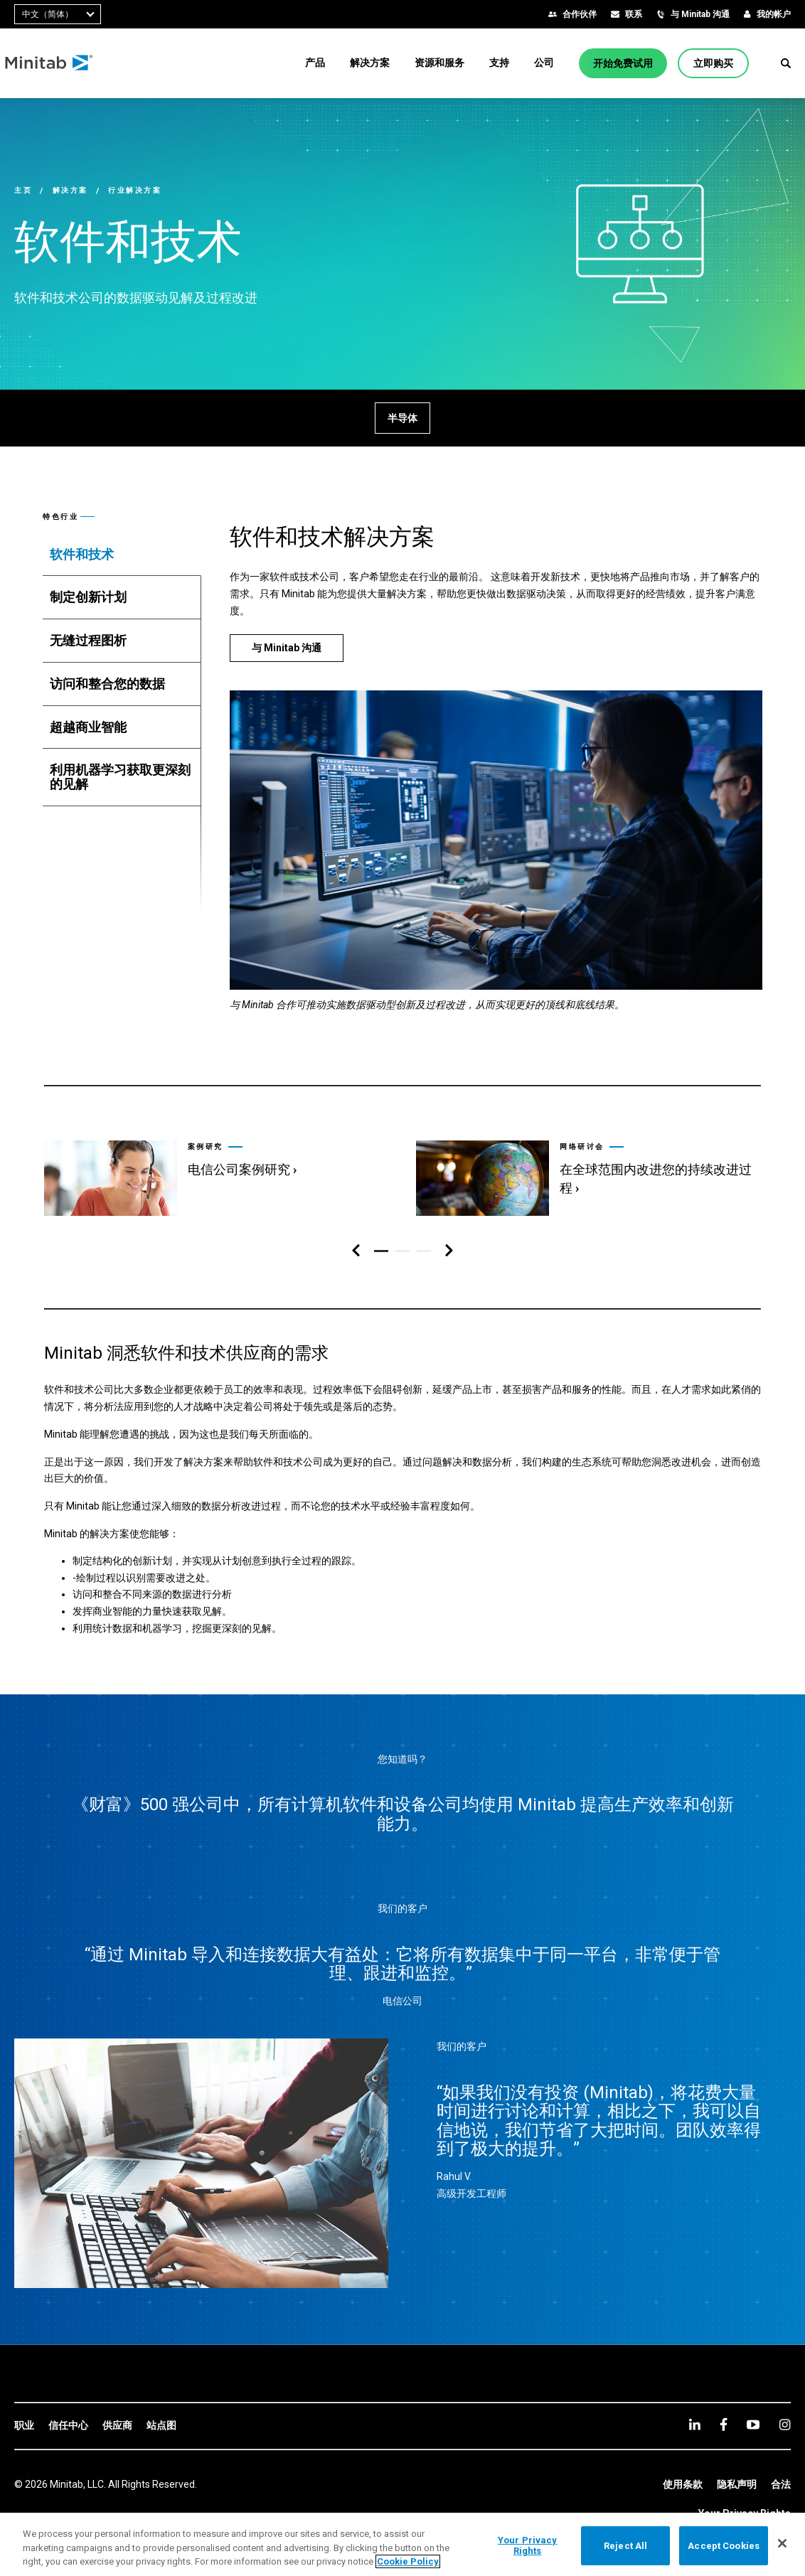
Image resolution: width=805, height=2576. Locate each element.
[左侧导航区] (356, 1251)
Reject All (625, 2545)
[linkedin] (694, 2424)
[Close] (782, 2543)
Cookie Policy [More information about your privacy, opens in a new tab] (408, 2561)
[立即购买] (713, 63)
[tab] (122, 555)
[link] (215, 1172)
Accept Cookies (723, 2545)
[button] (786, 63)
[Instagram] (785, 2424)
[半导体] (402, 418)
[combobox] (57, 14)
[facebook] (723, 2424)
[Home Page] (58, 63)
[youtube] (753, 2425)
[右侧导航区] (449, 1251)
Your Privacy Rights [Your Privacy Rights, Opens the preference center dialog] (528, 2546)
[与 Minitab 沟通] (286, 648)
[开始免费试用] (623, 63)
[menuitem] (315, 62)
